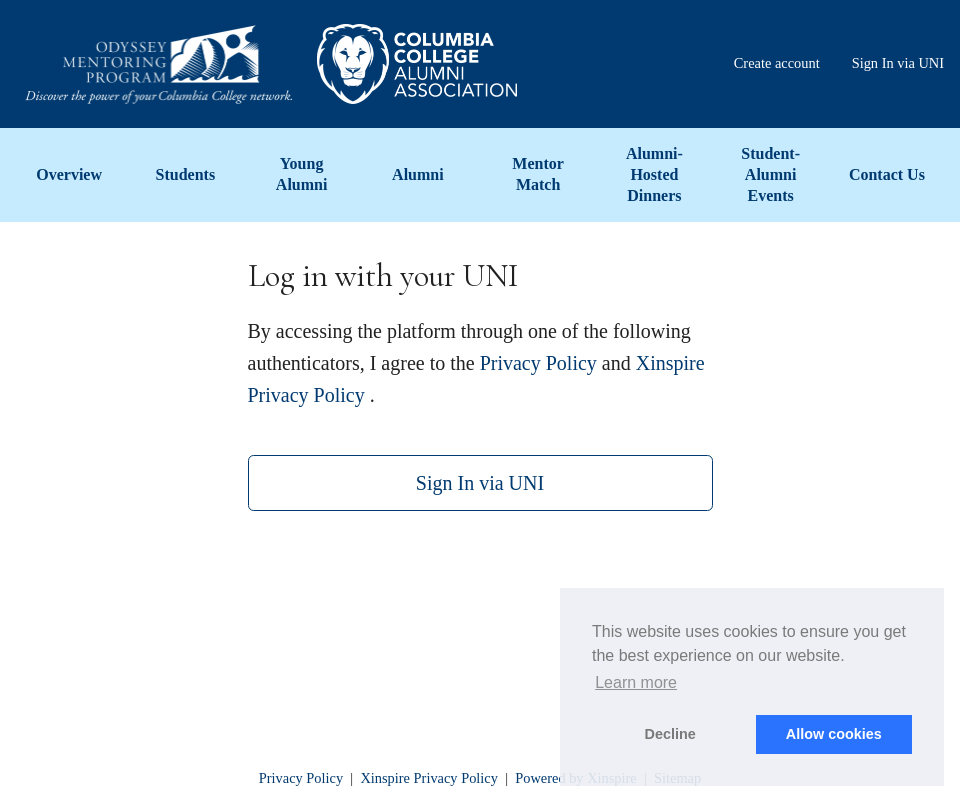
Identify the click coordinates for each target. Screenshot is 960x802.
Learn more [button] (636, 682)
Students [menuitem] (186, 174)
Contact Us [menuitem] (887, 174)
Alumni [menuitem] (418, 174)
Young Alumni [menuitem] (302, 174)
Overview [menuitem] (69, 174)
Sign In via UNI (480, 483)
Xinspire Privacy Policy (429, 778)
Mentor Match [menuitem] (538, 174)
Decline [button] (670, 734)
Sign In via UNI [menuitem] (898, 63)
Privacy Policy (538, 363)
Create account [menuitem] (777, 63)
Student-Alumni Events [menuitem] (770, 174)
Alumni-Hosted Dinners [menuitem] (654, 174)
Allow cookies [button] (834, 734)
